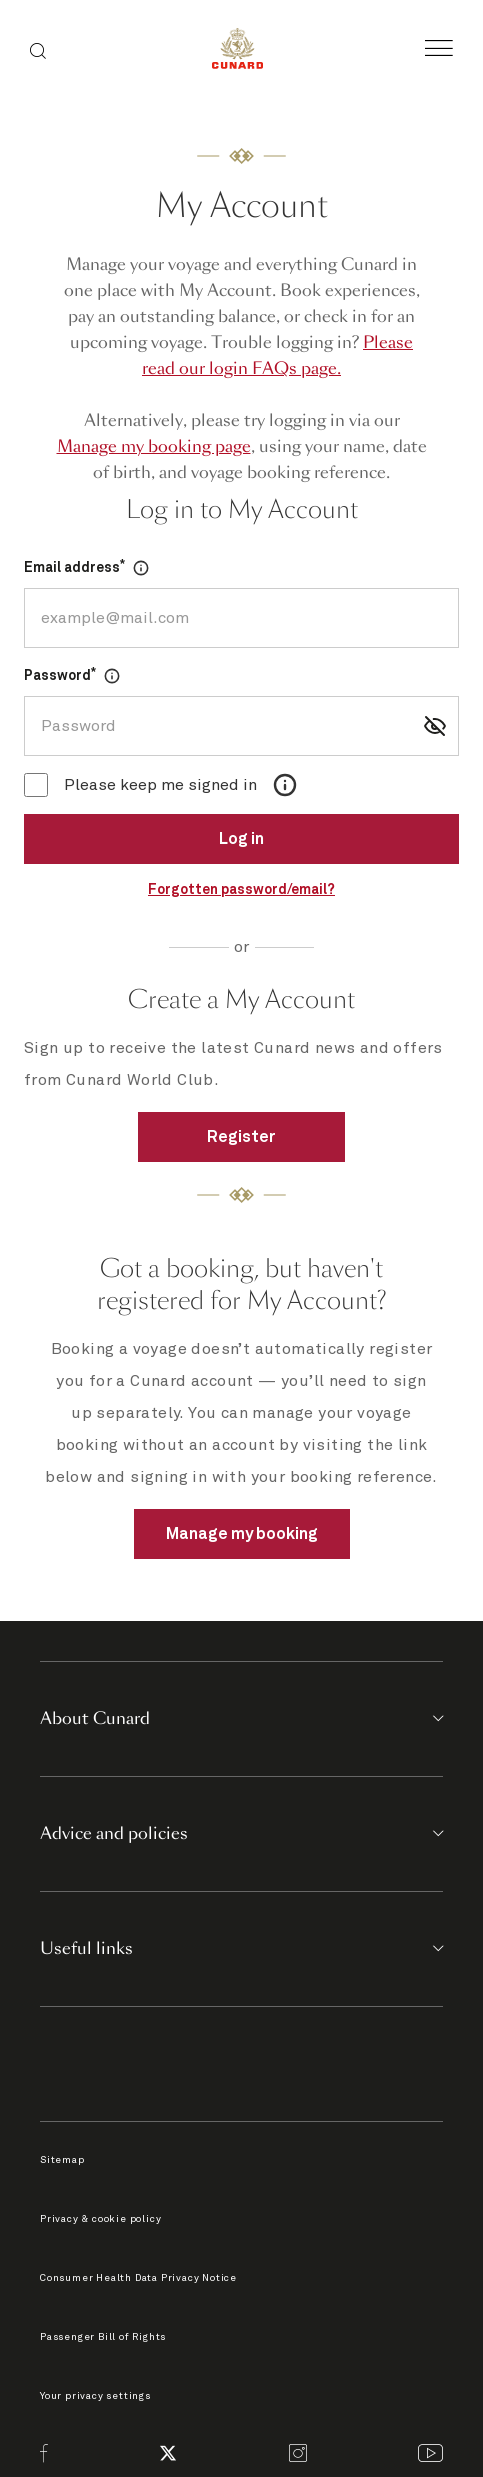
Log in (241, 839)
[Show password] (435, 726)
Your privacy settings (95, 2396)
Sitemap (62, 2160)
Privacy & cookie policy (100, 2219)
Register (241, 1137)
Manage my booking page (154, 446)
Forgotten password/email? (241, 890)
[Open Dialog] (141, 568)
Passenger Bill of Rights (103, 2337)
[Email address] (241, 618)
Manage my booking (242, 1534)
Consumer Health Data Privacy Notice (138, 2278)
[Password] (241, 726)
